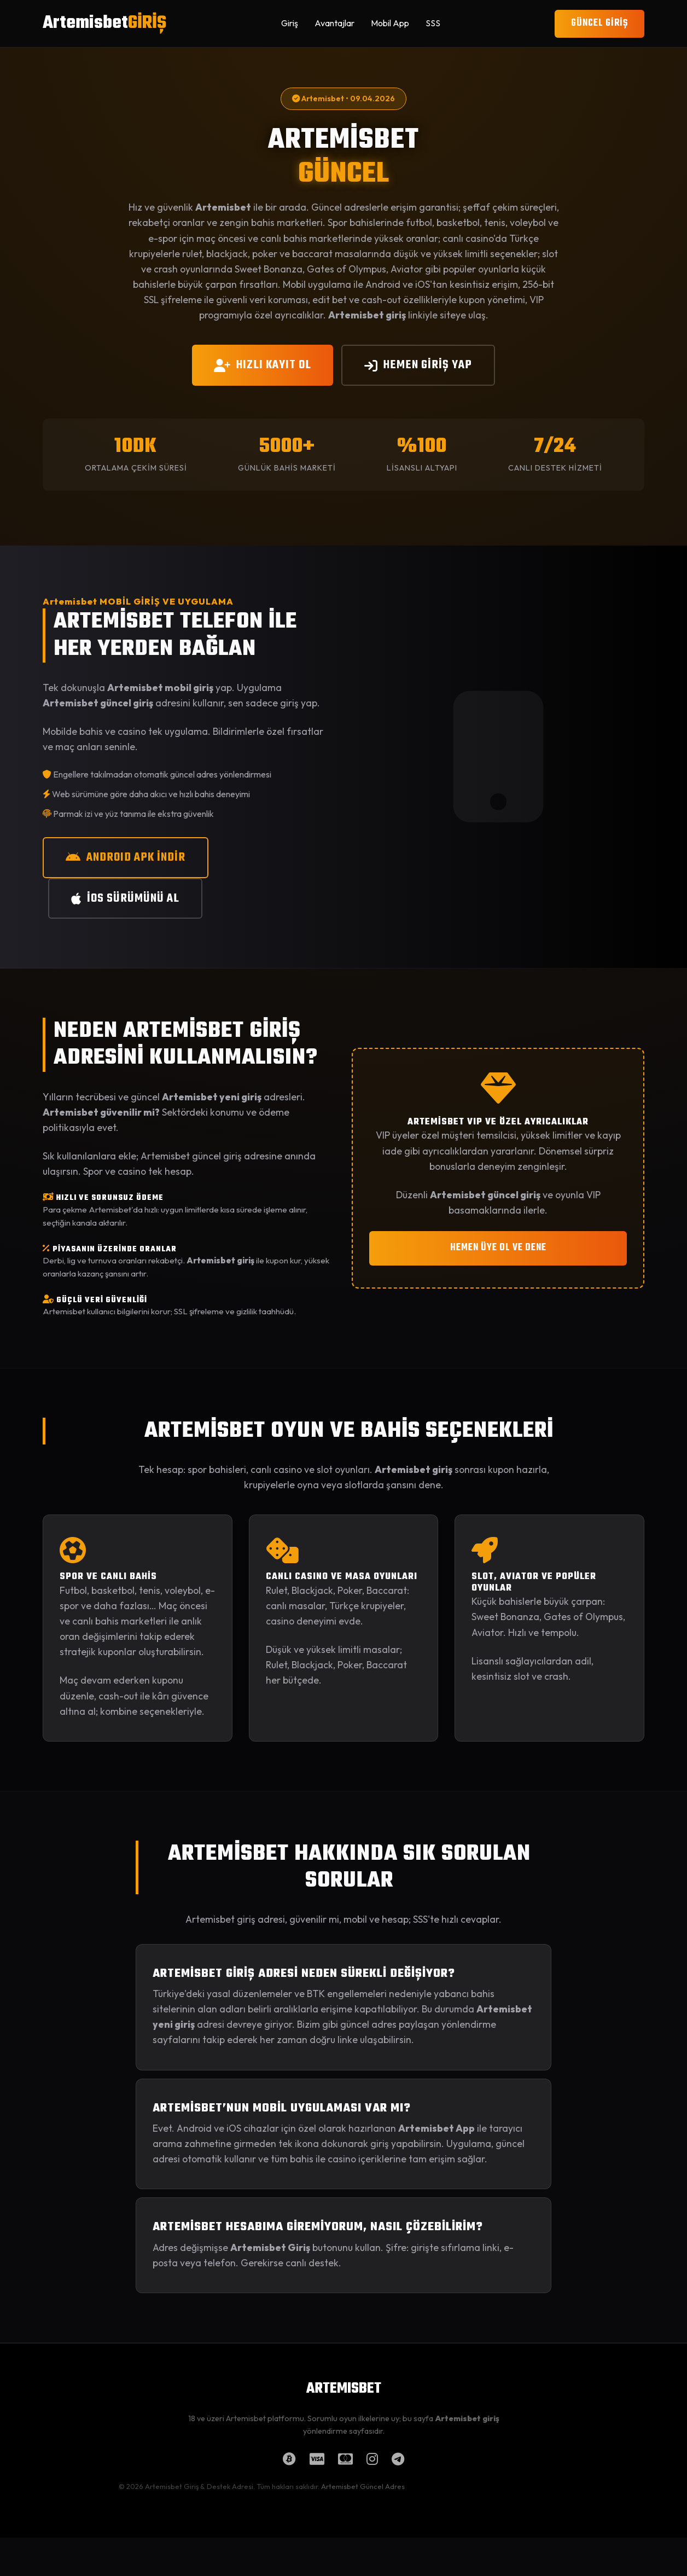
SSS (433, 23)
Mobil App (390, 23)
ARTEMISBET (343, 2388)
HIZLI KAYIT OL (262, 365)
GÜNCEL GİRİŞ (599, 23)
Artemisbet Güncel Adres (363, 2486)
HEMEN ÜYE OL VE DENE (498, 1247)
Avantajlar (334, 23)
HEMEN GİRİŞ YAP (418, 365)
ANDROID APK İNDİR (125, 857)
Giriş (289, 23)
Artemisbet (104, 23)
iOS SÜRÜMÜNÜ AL (125, 898)
